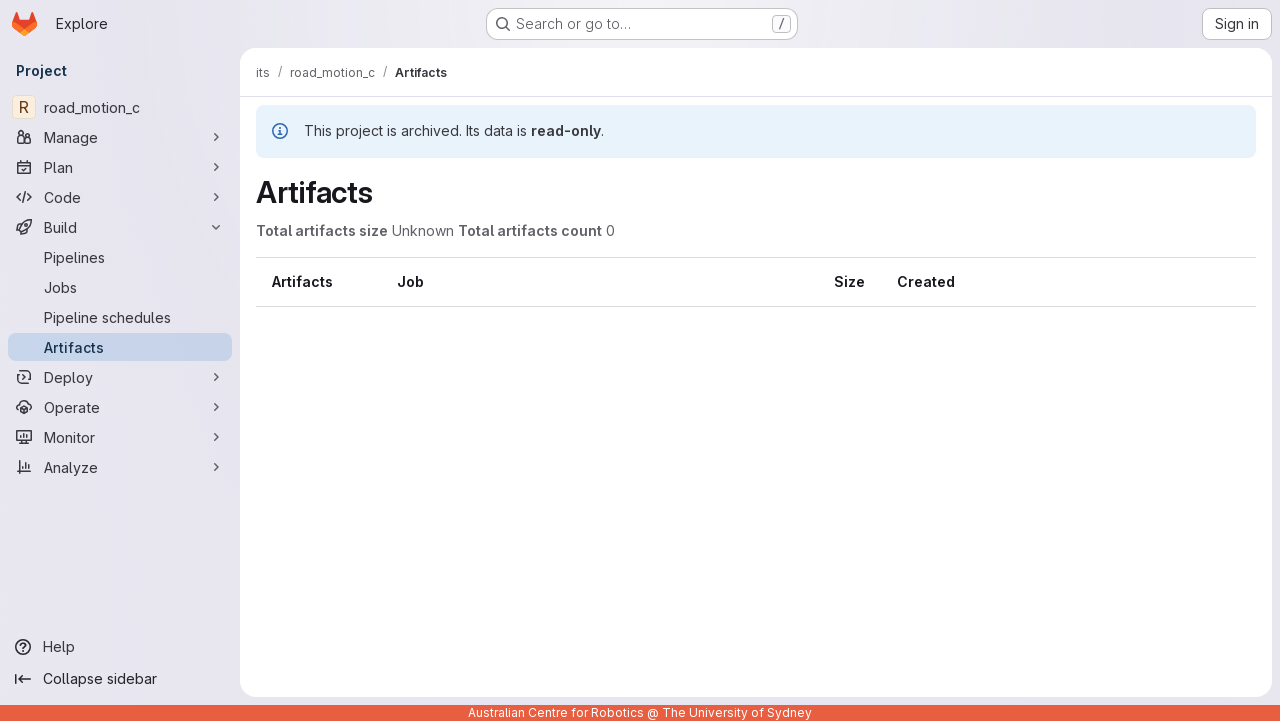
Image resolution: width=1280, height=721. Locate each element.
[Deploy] (120, 377)
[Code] (120, 197)
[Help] (120, 647)
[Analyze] (120, 467)
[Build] (120, 227)
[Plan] (120, 167)
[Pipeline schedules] (120, 317)
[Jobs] (120, 287)
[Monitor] (120, 437)
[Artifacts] (120, 347)
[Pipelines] (120, 257)
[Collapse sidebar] (120, 679)
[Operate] (120, 407)
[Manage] (120, 137)
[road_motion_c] (120, 107)
